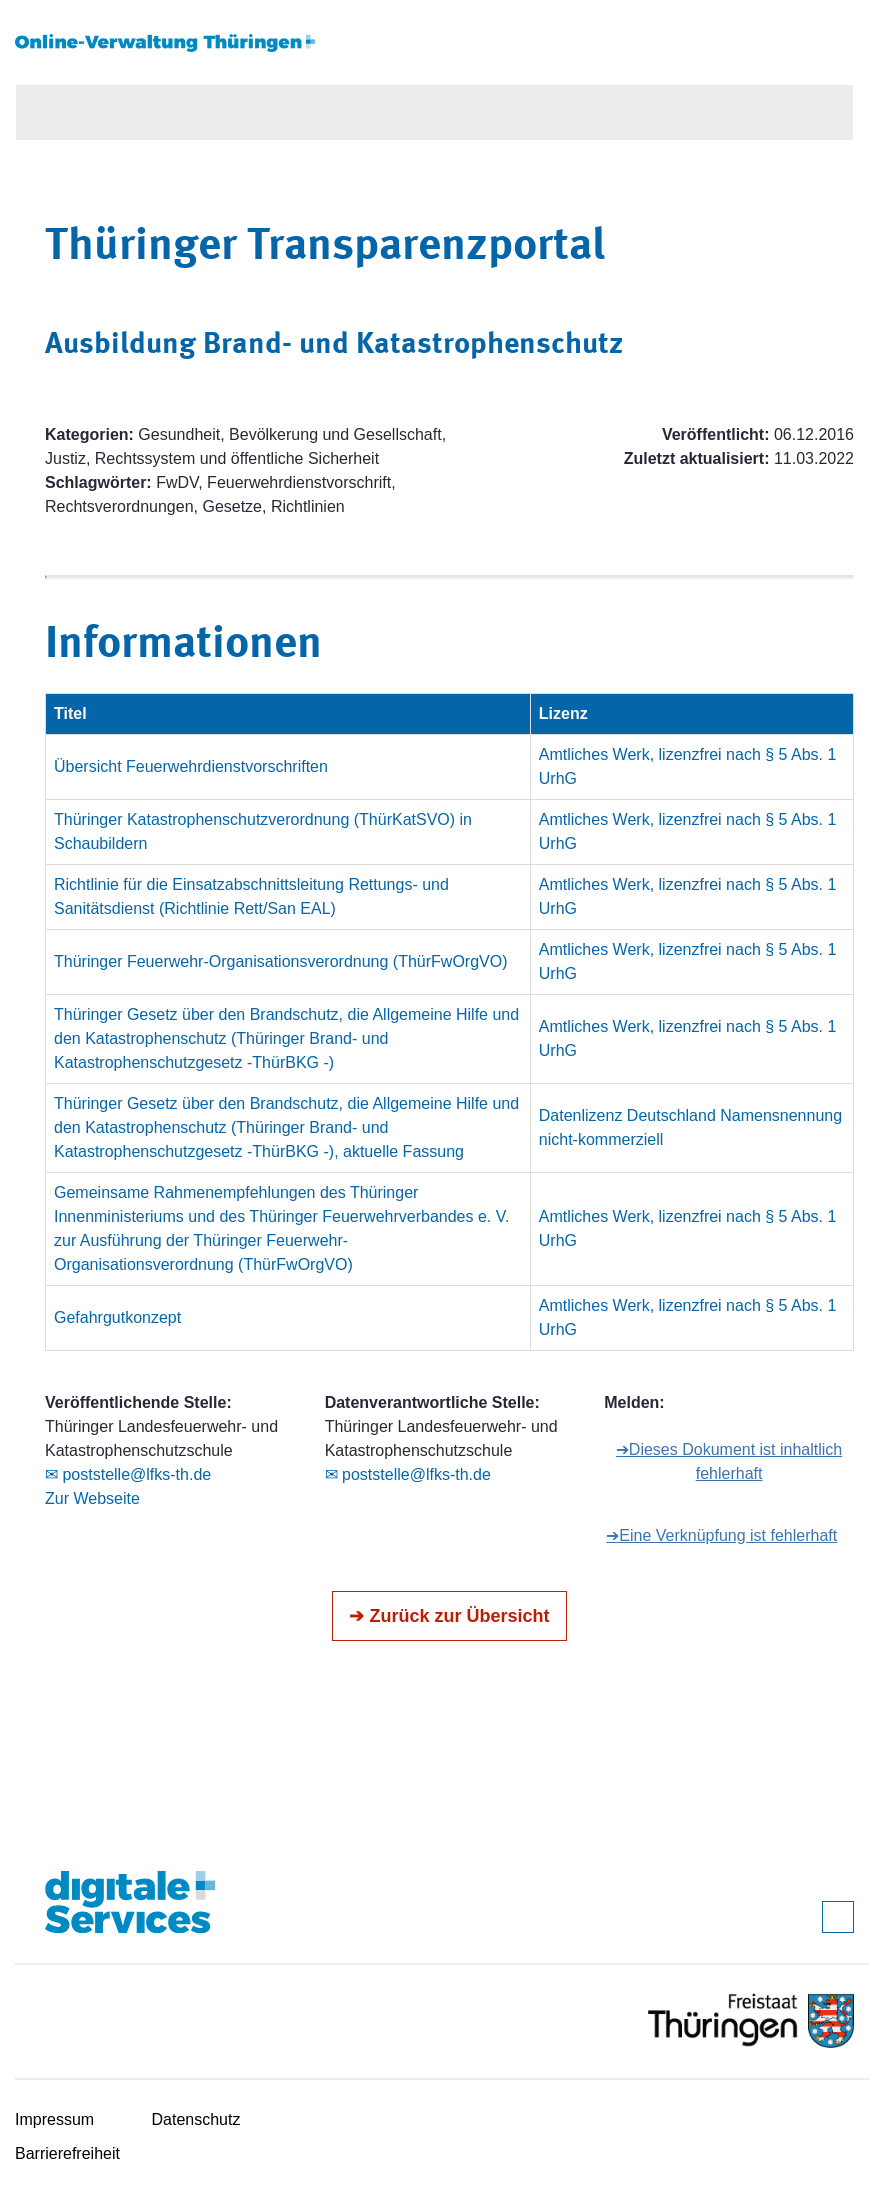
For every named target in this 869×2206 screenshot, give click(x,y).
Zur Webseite (92, 1498)
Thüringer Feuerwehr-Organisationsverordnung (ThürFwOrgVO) (281, 961)
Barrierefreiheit (67, 2153)
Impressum (54, 2119)
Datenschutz (196, 2119)
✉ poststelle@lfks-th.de (128, 1474)
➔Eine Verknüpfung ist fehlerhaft (721, 1535)
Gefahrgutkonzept (117, 1317)
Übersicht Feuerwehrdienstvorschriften (191, 766)
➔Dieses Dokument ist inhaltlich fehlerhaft (729, 1461)
